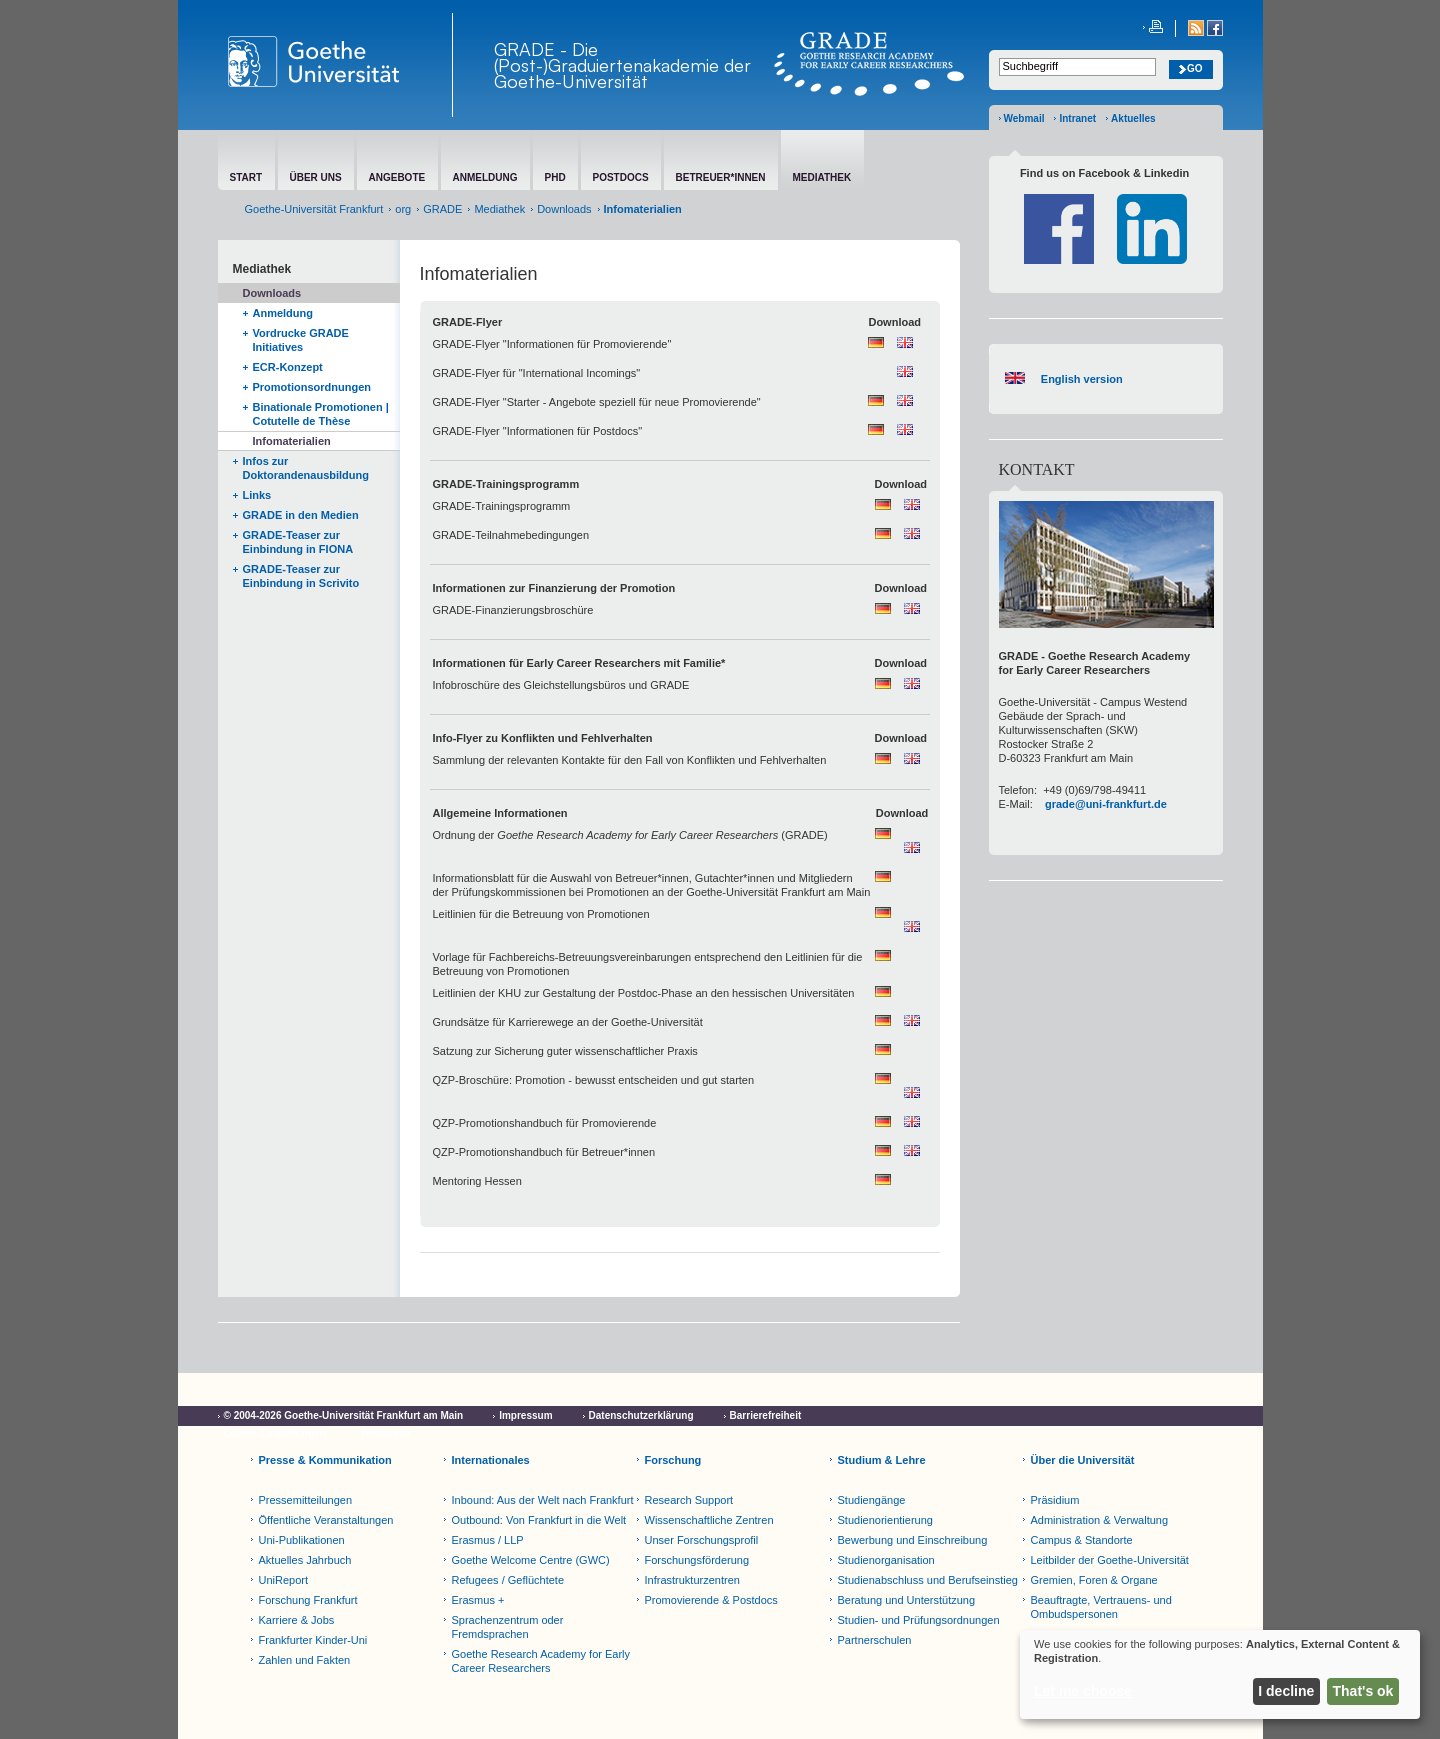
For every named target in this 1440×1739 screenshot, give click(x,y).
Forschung (673, 1460)
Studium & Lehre (882, 1460)
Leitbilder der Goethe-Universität (1110, 1560)
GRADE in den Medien (301, 515)
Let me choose (1083, 1691)
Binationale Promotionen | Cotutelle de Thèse (321, 414)
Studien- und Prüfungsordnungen (919, 1620)
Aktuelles (1133, 118)
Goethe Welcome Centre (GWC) (531, 1560)
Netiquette (386, 1433)
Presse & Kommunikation (325, 1460)
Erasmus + (478, 1600)
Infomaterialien (292, 441)
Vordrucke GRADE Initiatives (301, 340)
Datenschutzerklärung (641, 1415)
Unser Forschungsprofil (702, 1540)
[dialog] (1220, 1674)
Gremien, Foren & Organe (1094, 1580)
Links (257, 495)
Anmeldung (283, 313)
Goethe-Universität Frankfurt (314, 209)
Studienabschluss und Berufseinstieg (928, 1580)
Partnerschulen (875, 1640)
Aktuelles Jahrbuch (305, 1560)
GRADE (442, 209)
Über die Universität (1083, 1460)
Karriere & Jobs (297, 1620)
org (403, 209)
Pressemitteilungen (306, 1500)
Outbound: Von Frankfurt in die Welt (539, 1520)
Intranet (1077, 118)
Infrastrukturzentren (692, 1580)
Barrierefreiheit (766, 1415)
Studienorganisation (886, 1560)
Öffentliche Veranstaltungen (326, 1520)
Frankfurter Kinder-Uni (313, 1640)
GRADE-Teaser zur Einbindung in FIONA (298, 542)
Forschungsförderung (697, 1560)
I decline (1286, 1691)
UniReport (284, 1580)
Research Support (689, 1500)
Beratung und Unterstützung (907, 1600)
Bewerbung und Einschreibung (913, 1540)
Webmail (1024, 118)
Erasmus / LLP (488, 1540)
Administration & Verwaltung (1100, 1520)
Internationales (491, 1460)
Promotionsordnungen (312, 387)
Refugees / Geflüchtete (508, 1580)
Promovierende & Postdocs (711, 1600)
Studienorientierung (885, 1520)
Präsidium (1055, 1500)
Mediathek (499, 209)
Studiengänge (872, 1500)
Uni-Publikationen (302, 1540)
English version (1079, 379)
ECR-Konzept (288, 367)
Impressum (525, 1415)
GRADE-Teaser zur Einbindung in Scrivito (301, 576)
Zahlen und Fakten (305, 1660)
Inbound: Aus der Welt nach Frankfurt (543, 1500)
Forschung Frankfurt (308, 1600)
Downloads (564, 209)
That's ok (1363, 1691)
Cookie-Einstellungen (275, 1433)
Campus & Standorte (1082, 1540)
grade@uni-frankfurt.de (1106, 804)
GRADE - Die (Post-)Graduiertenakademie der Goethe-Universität (622, 65)
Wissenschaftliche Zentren (709, 1520)
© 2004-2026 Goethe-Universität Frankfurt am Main (344, 1415)
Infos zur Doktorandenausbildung (306, 468)
